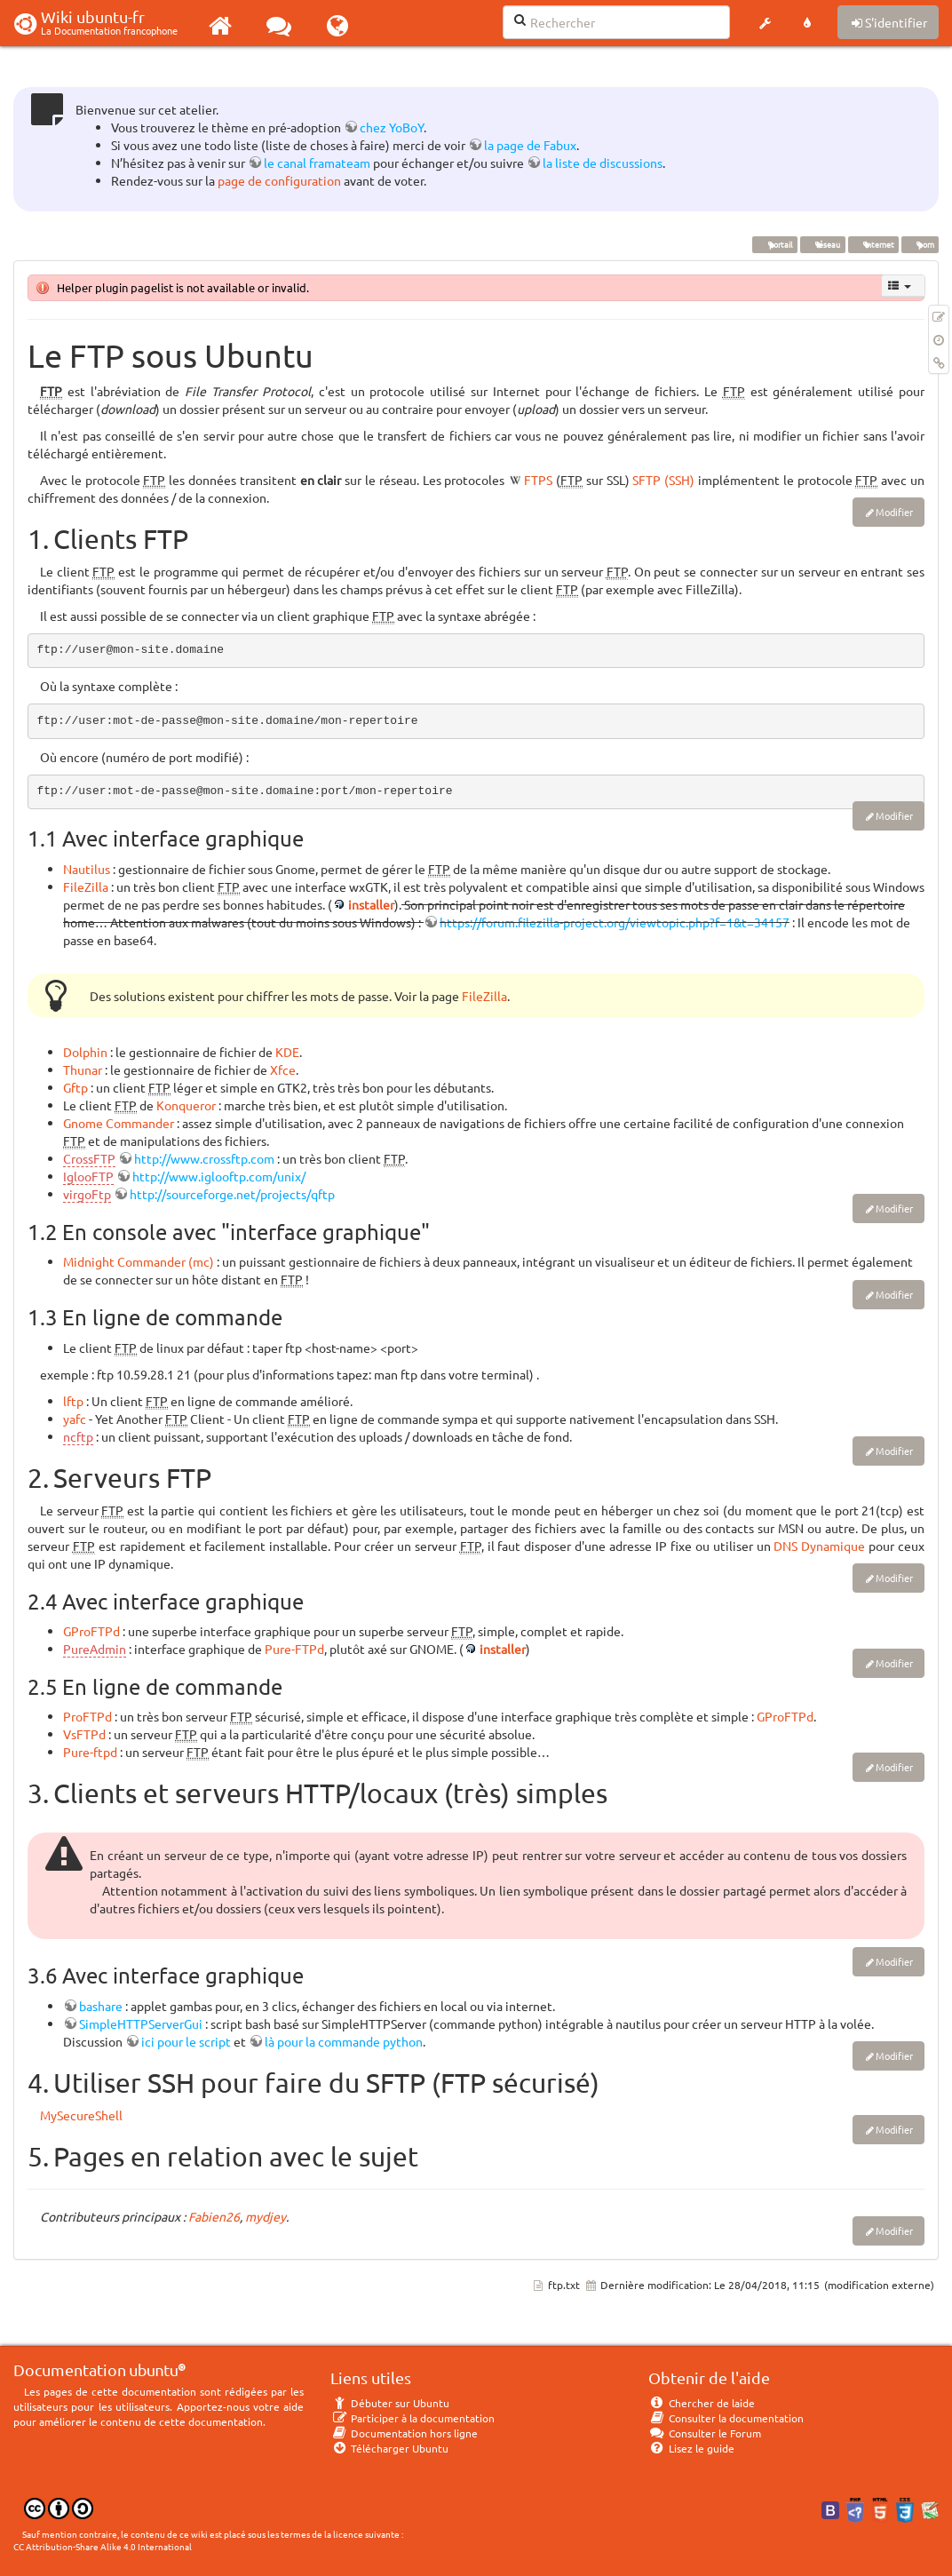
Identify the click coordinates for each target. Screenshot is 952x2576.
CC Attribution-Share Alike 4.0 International (102, 2546)
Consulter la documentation (726, 2418)
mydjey (265, 2216)
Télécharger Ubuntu (389, 2448)
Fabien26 (214, 2216)
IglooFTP (88, 1176)
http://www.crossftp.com (204, 1158)
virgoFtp (87, 1194)
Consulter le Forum (704, 2433)
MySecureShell (81, 2115)
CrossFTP (89, 1158)
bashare (101, 2006)
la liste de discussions (602, 163)
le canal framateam (317, 163)
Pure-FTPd (294, 1649)
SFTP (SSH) (663, 480)
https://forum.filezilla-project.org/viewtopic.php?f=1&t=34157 (614, 922)
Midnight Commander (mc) (138, 1261)
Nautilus (86, 869)
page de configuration (279, 180)
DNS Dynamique (819, 1546)
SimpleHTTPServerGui (140, 2023)
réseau (822, 244)
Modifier (894, 512)
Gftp (75, 1087)
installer (371, 904)
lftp (73, 1401)
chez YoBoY (392, 127)
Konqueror (186, 1105)
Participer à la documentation (412, 2418)
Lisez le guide (691, 2448)
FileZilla (85, 886)
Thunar (82, 1069)
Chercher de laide (701, 2403)
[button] (764, 23)
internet (873, 244)
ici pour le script (186, 2041)
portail (775, 244)
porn (919, 244)
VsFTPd (84, 1734)
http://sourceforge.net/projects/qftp (232, 1194)
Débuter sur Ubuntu (389, 2403)
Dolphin (85, 1052)
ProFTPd (87, 1716)
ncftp (78, 1436)
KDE (287, 1052)
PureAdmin (94, 1649)
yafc (74, 1419)
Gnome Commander (118, 1123)
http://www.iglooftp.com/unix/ (218, 1176)
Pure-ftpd (90, 1752)
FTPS (538, 480)
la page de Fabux (530, 145)
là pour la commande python (344, 2041)
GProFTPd (91, 1631)
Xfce (283, 1069)
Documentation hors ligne (404, 2433)
